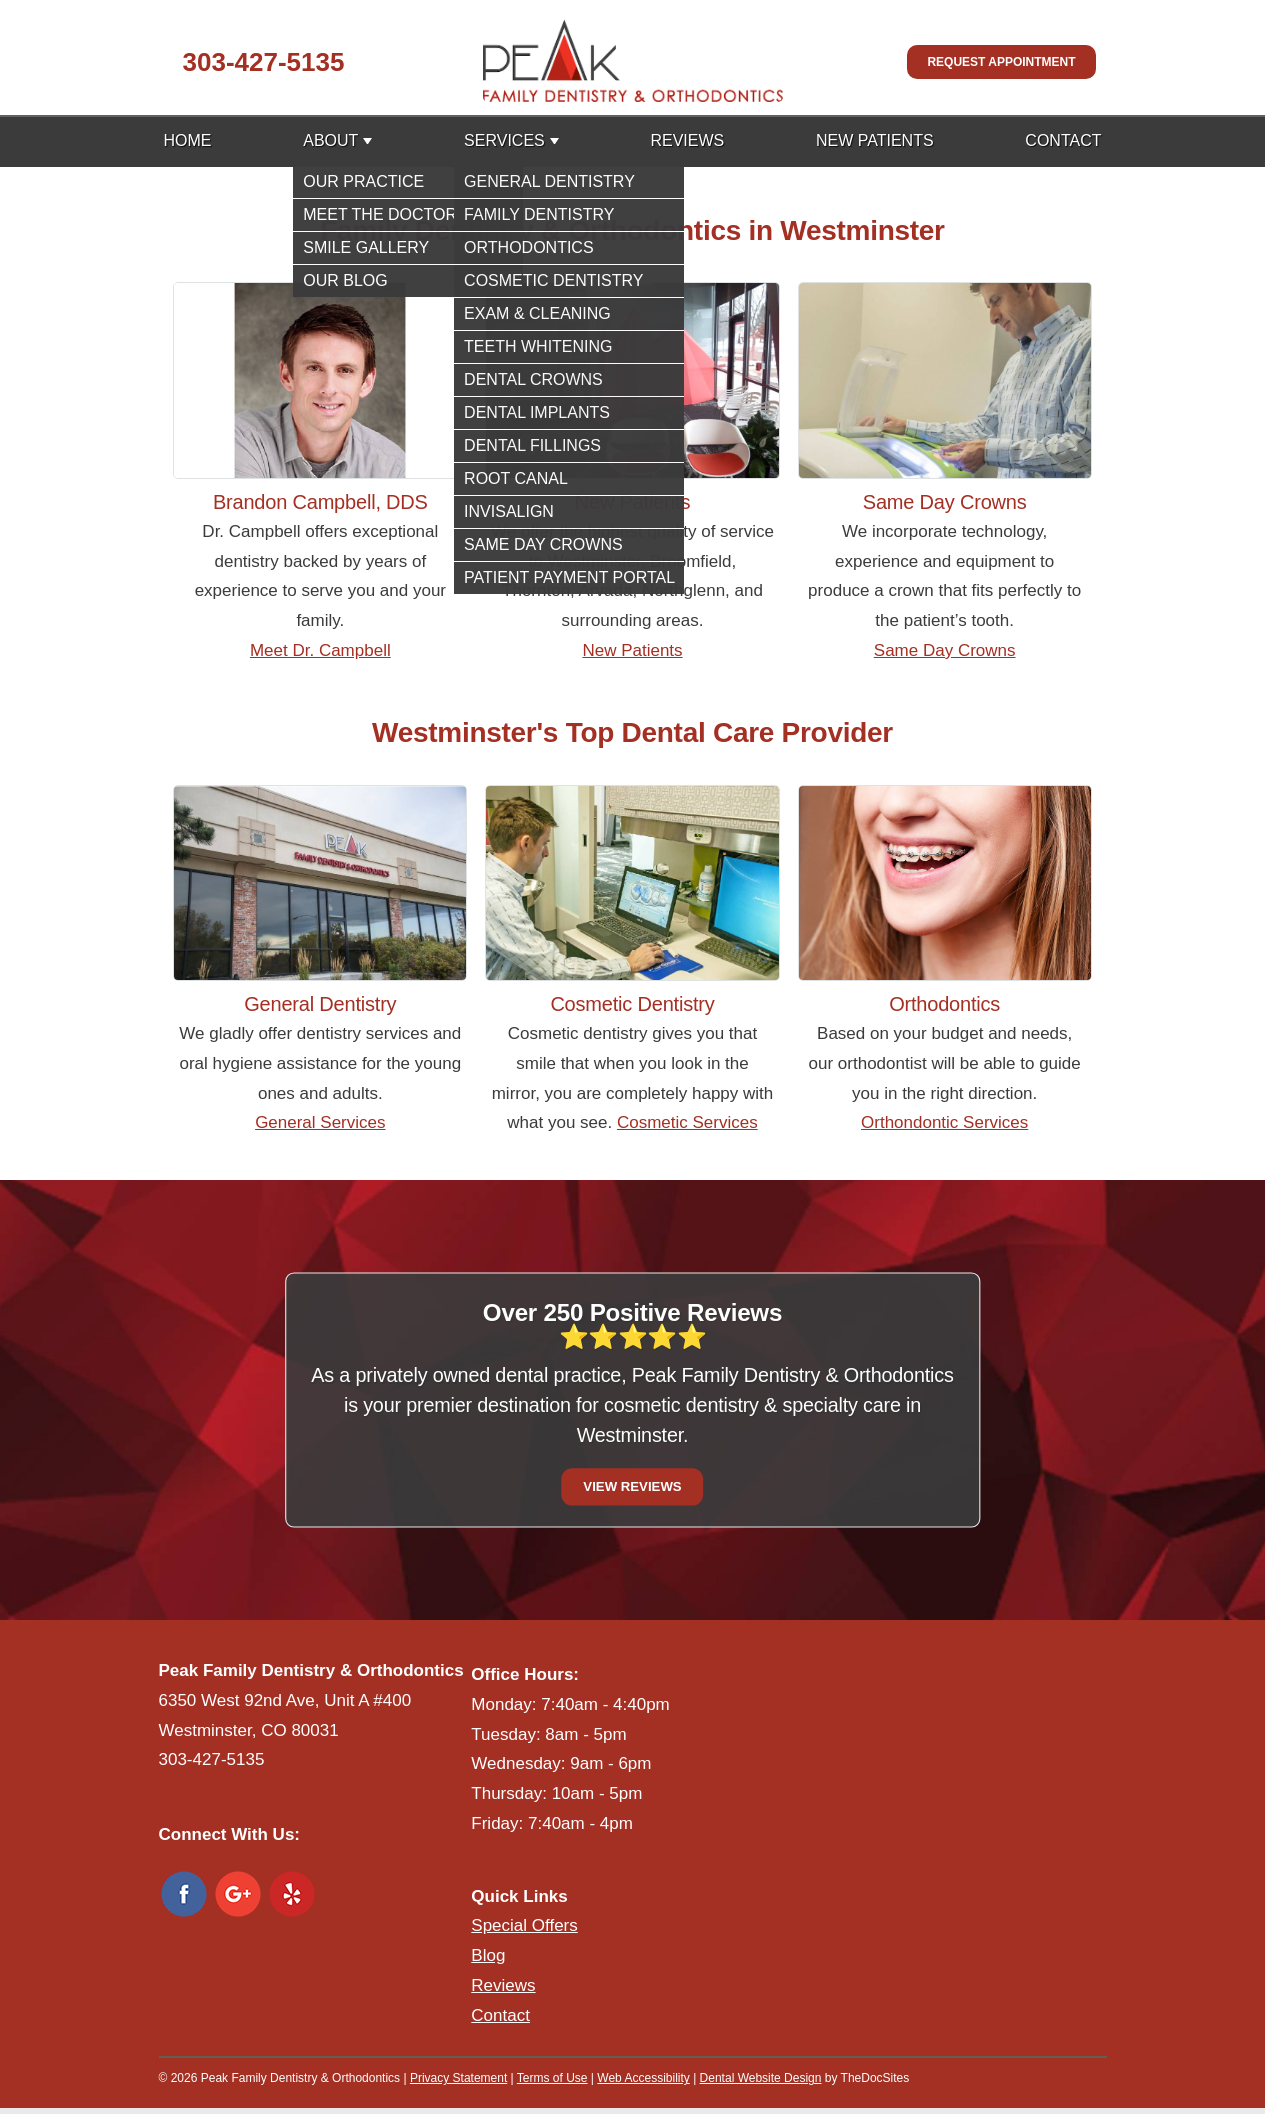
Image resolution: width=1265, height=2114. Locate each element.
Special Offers (524, 1925)
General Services (320, 1122)
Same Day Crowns (945, 650)
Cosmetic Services (687, 1122)
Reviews (687, 140)
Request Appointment (1001, 62)
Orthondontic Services (944, 1122)
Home (188, 140)
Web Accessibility (643, 2078)
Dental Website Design (761, 2078)
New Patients (875, 140)
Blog (488, 1955)
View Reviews (632, 1486)
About (330, 140)
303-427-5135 (264, 62)
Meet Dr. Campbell (320, 650)
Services (504, 140)
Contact (1063, 140)
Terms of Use (552, 2078)
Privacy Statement (458, 2078)
